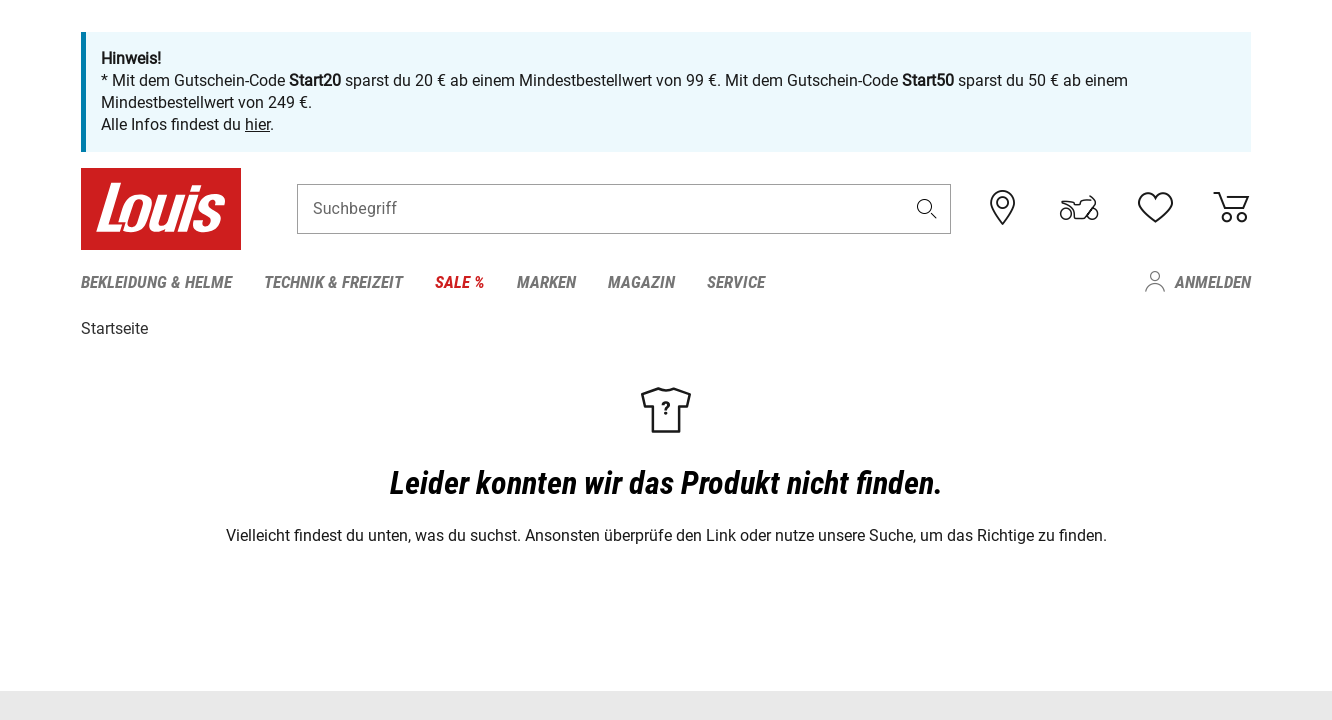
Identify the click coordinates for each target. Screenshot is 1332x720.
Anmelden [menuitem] (1213, 282)
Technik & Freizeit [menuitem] (333, 282)
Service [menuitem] (736, 282)
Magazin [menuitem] (641, 282)
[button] (927, 208)
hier (257, 124)
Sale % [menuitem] (460, 282)
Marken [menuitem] (546, 282)
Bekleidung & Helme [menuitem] (156, 282)
